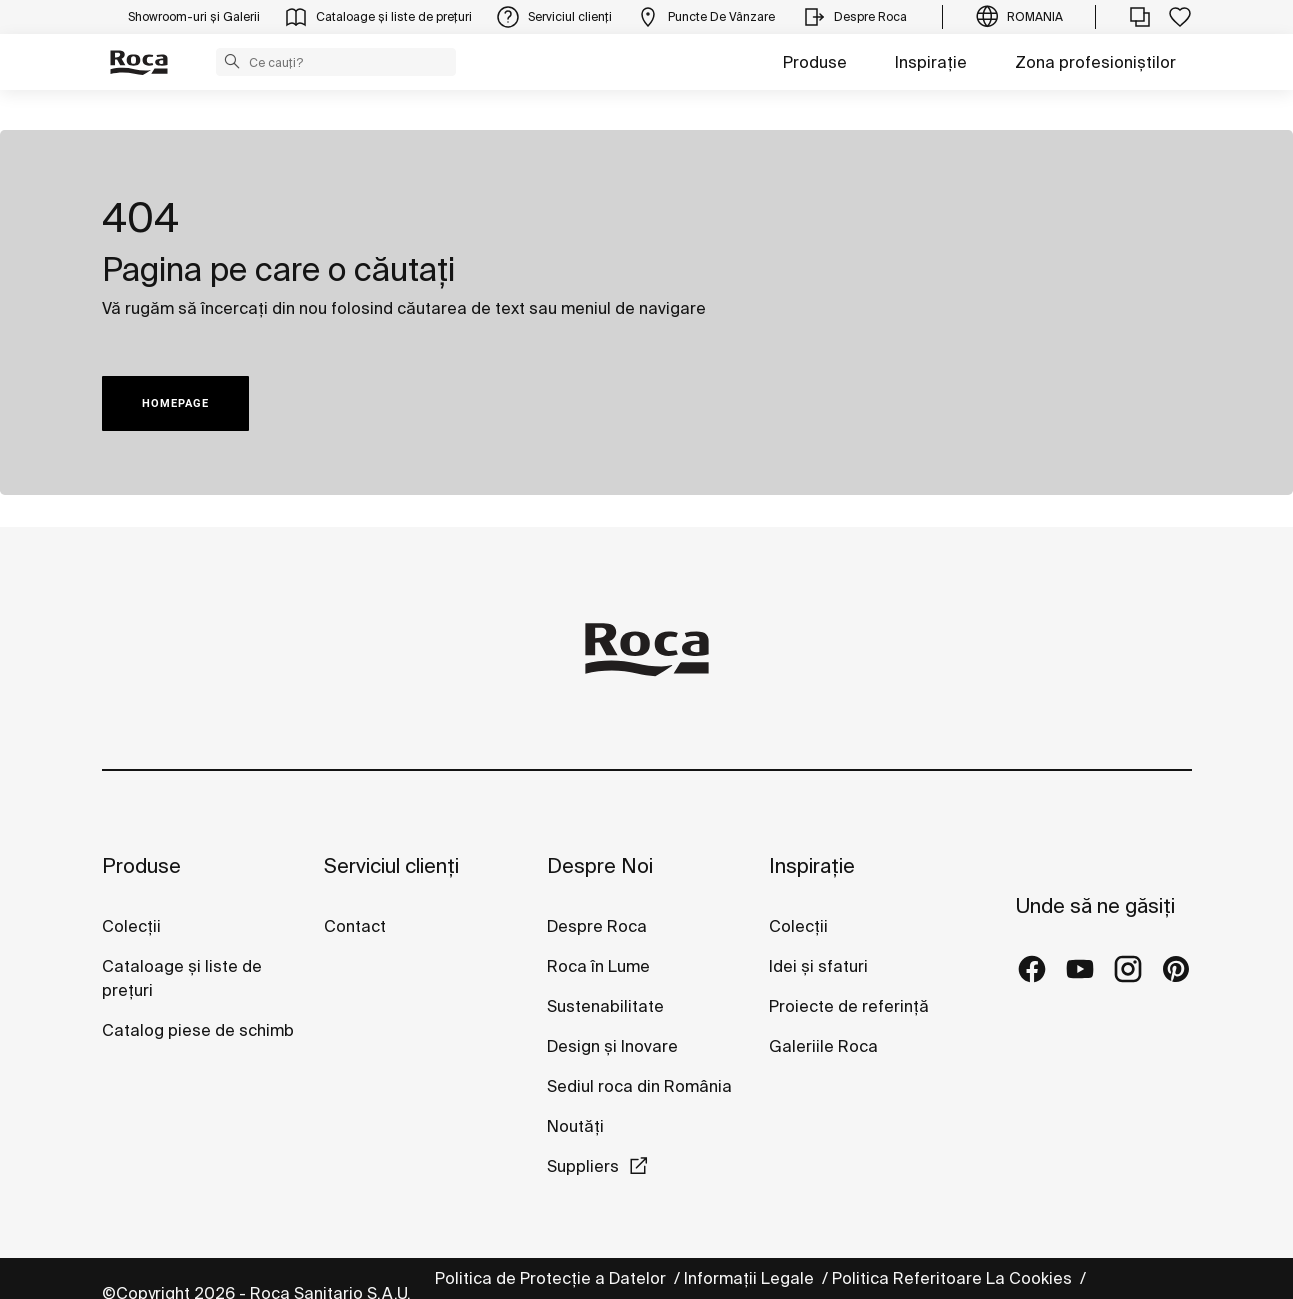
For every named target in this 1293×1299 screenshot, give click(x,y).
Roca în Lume (598, 966)
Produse (815, 62)
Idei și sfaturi (818, 966)
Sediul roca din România (639, 1086)
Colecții (131, 926)
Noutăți (577, 1126)
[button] (232, 61)
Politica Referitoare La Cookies (954, 1278)
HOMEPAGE (175, 403)
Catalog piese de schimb (198, 1030)
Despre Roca (597, 926)
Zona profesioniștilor (1095, 62)
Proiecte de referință (849, 1006)
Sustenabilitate (605, 1006)
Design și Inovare (612, 1046)
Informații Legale (751, 1278)
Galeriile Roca (823, 1046)
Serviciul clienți (391, 865)
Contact (355, 926)
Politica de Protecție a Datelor (552, 1278)
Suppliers (583, 1166)
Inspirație (931, 62)
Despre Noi (600, 865)
